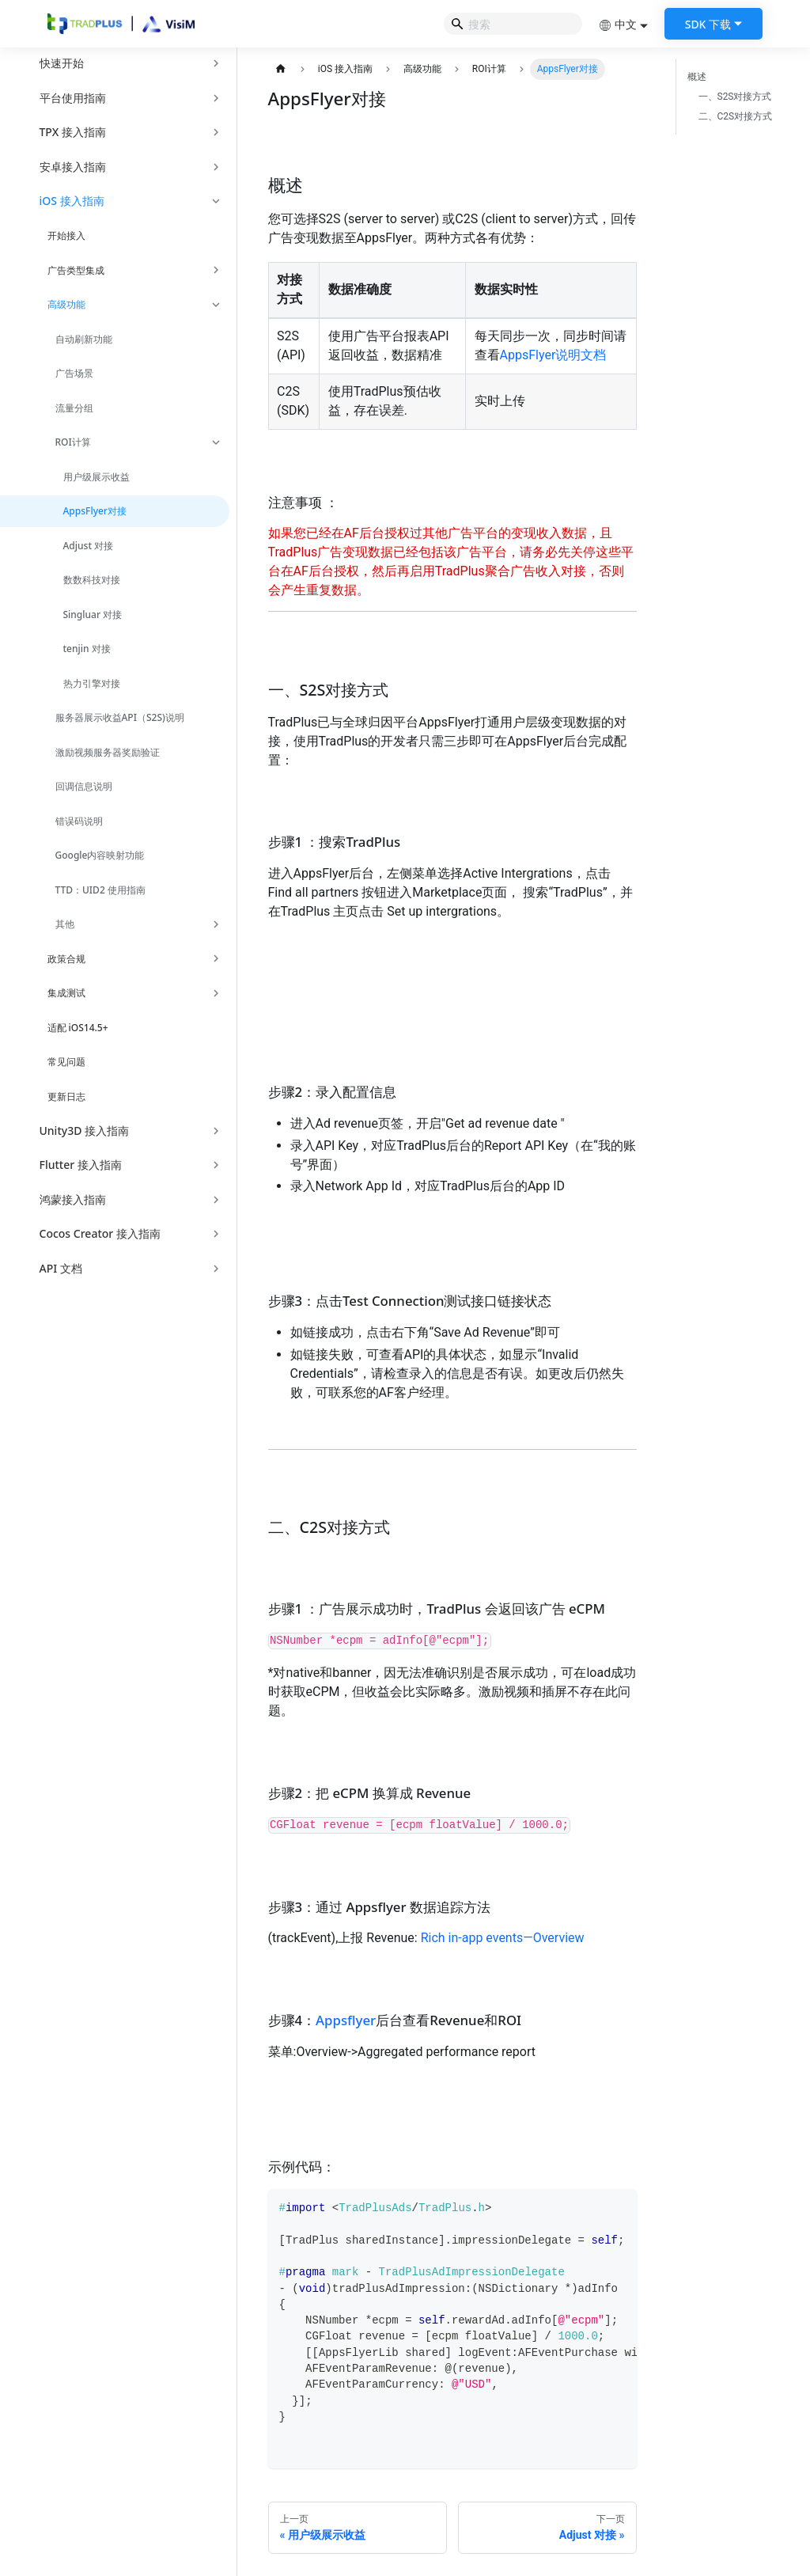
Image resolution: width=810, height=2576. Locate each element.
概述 (696, 76)
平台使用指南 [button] (73, 97)
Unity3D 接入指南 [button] (85, 1130)
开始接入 (66, 235)
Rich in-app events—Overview (503, 1937)
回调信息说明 (83, 786)
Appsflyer (346, 2020)
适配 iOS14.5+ (77, 1027)
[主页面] (281, 69)
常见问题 (66, 1061)
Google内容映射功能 (100, 855)
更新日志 (66, 1096)
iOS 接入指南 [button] (72, 200)
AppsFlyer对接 (95, 511)
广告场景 (74, 373)
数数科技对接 (91, 579)
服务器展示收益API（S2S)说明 (119, 717)
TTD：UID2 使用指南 (100, 890)
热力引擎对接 (91, 683)
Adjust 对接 (88, 545)
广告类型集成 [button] (75, 270)
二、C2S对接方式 (735, 116)
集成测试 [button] (66, 993)
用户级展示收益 (96, 477)
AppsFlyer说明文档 (553, 354)
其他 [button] (64, 924)
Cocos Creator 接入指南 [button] (100, 1233)
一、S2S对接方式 (735, 96)
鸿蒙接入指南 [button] (73, 1199)
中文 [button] (618, 24)
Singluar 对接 (93, 614)
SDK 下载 (708, 24)
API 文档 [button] (61, 1268)
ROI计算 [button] (73, 442)
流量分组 (74, 408)
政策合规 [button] (66, 959)
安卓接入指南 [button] (73, 166)
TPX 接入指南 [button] (73, 131)
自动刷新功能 (83, 339)
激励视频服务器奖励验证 (107, 752)
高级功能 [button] (66, 304)
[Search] (513, 24)
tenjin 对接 (87, 648)
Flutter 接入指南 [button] (81, 1164)
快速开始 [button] (62, 62)
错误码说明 (79, 821)
